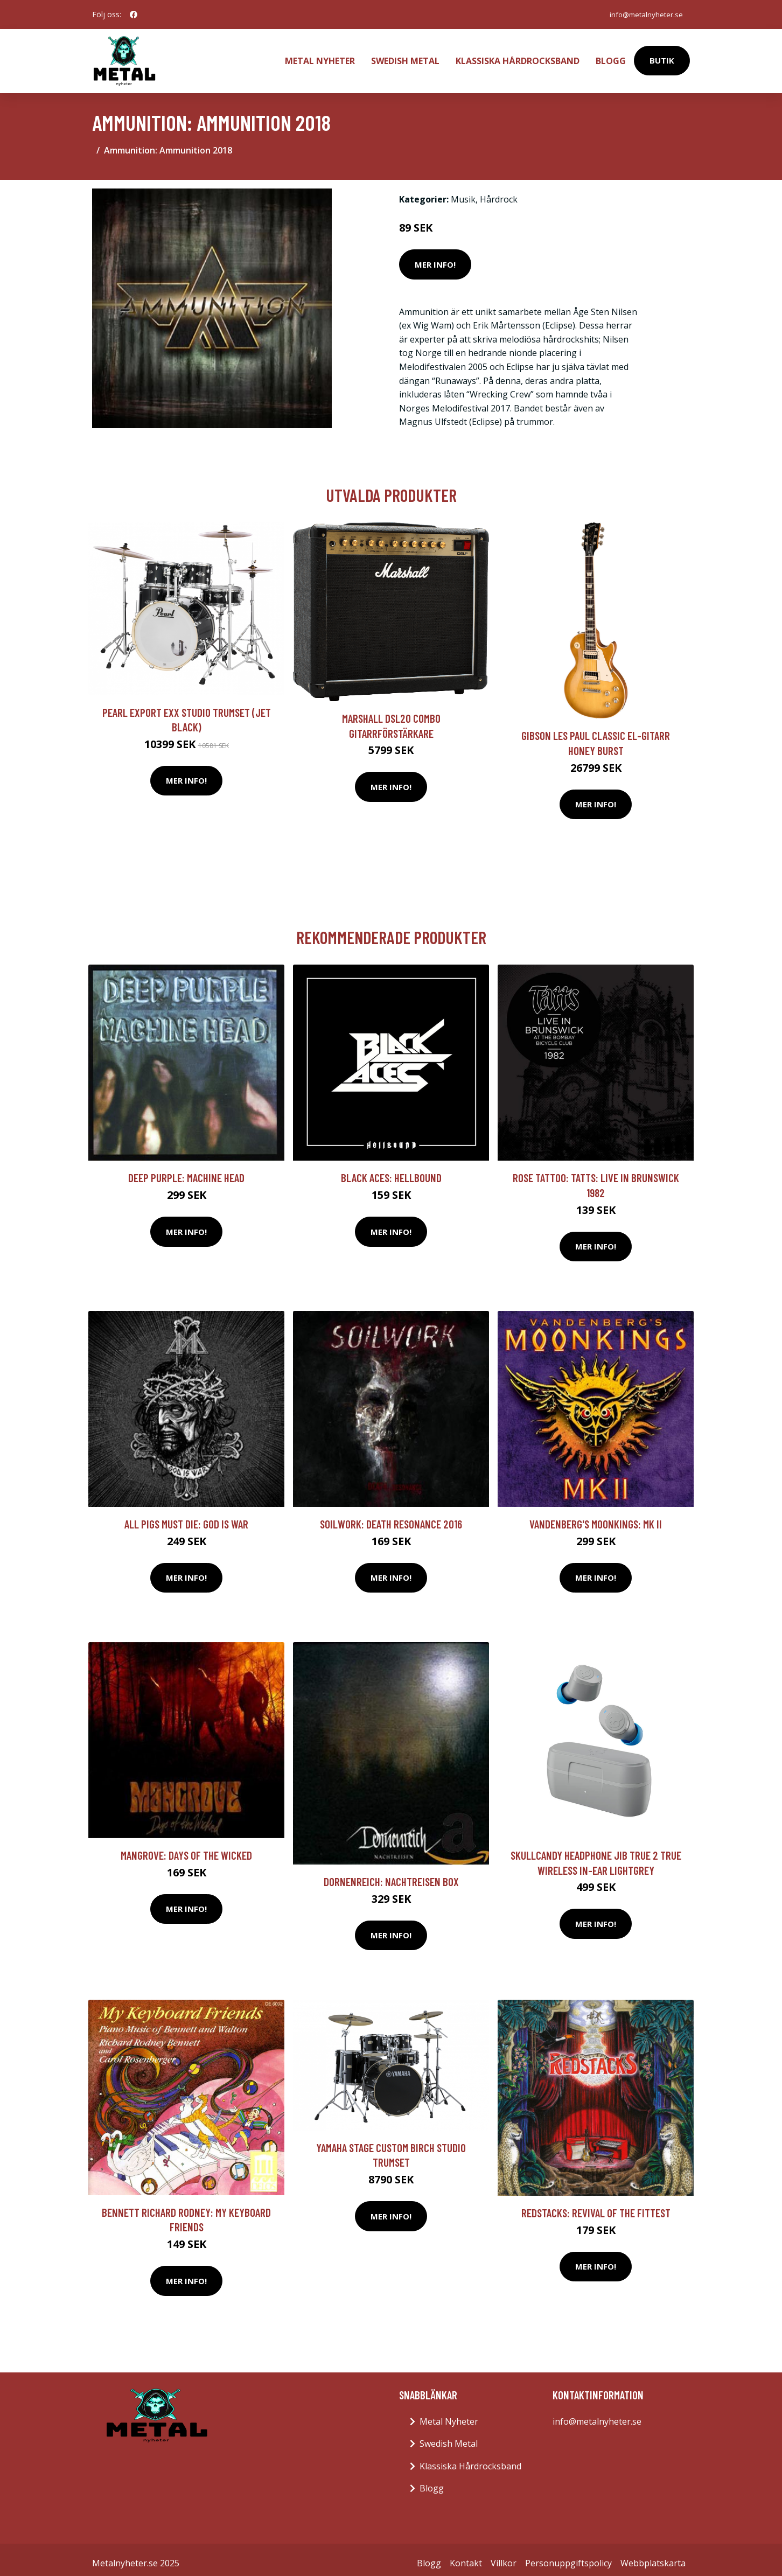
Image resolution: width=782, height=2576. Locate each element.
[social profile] (133, 14)
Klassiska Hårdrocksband (517, 57)
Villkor (503, 2556)
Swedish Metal (405, 57)
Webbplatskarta (653, 2556)
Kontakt (466, 2556)
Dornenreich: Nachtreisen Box (391, 1874)
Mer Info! (435, 257)
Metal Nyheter (320, 57)
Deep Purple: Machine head (186, 1170)
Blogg (611, 57)
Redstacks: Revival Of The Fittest (596, 2205)
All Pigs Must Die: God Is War (186, 1517)
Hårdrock (499, 192)
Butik (662, 57)
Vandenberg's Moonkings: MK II (595, 1517)
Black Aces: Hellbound (391, 1170)
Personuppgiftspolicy (568, 2556)
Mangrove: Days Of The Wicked (186, 1848)
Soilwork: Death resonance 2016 (391, 1517)
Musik (463, 192)
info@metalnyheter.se (643, 14)
